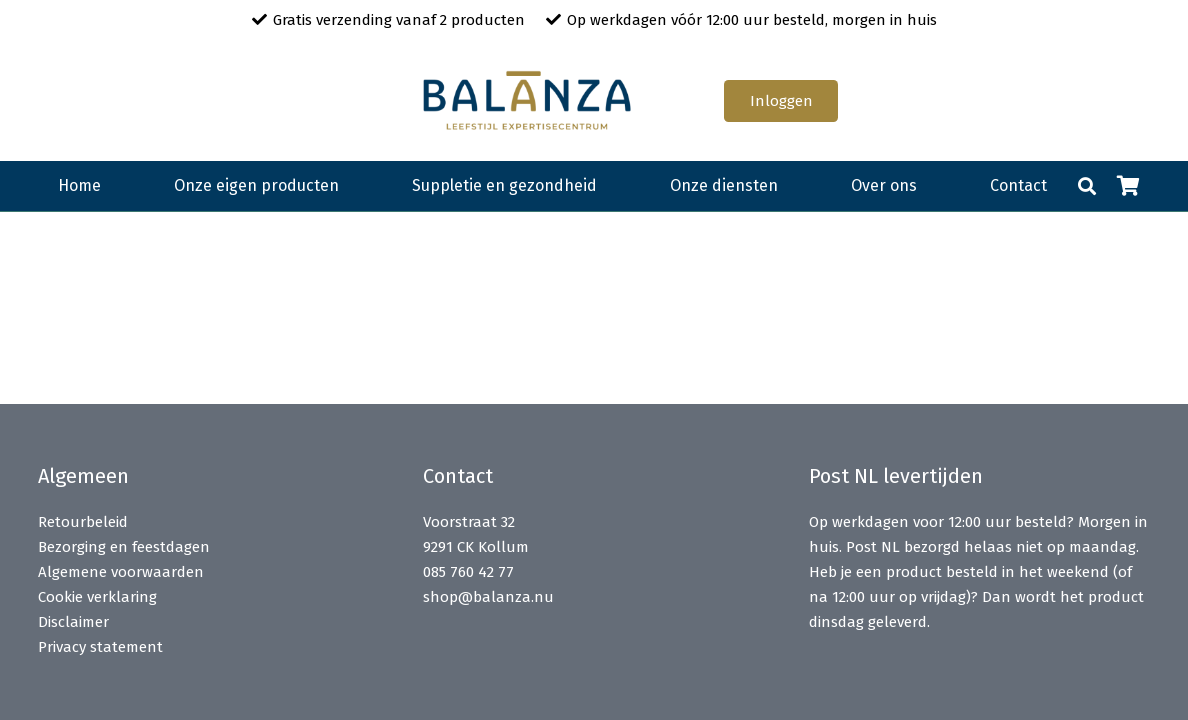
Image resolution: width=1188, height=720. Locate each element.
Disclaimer (73, 622)
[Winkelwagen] (1129, 186)
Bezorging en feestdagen (124, 547)
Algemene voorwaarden (121, 572)
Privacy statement (100, 647)
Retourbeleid (83, 522)
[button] (1087, 186)
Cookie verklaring (97, 597)
